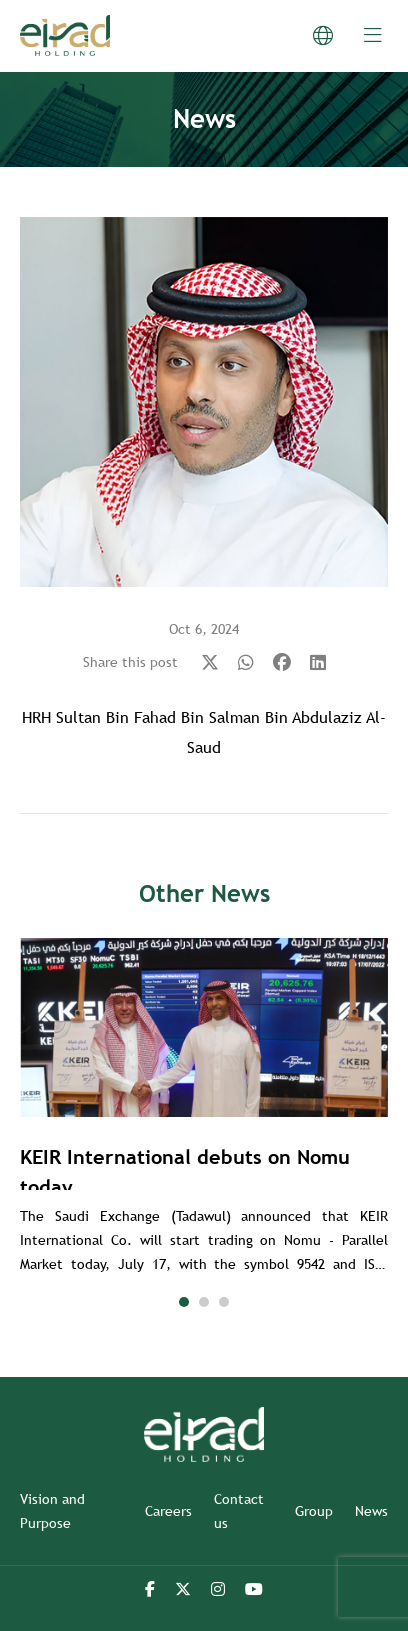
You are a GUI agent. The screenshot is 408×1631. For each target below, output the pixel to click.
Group (314, 1511)
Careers (168, 1511)
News (371, 1511)
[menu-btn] (373, 36)
